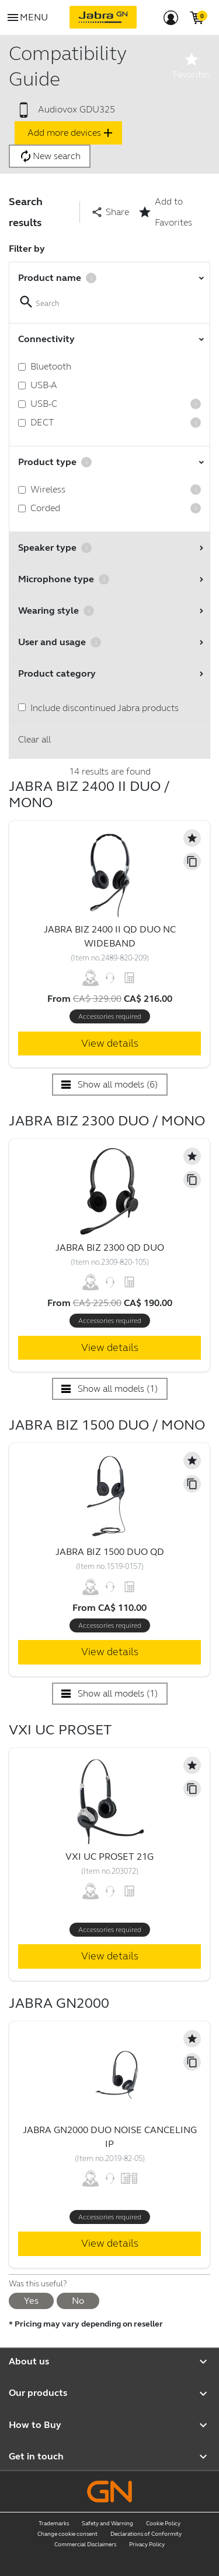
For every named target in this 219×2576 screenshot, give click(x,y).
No (78, 2300)
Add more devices (71, 133)
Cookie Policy (163, 2523)
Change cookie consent (67, 2534)
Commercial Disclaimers (85, 2544)
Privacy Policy (147, 2544)
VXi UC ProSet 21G (109, 1856)
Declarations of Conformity (146, 2534)
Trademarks (54, 2523)
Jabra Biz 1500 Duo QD (109, 1551)
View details (109, 1043)
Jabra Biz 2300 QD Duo (109, 1247)
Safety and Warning (107, 2523)
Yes (31, 2300)
